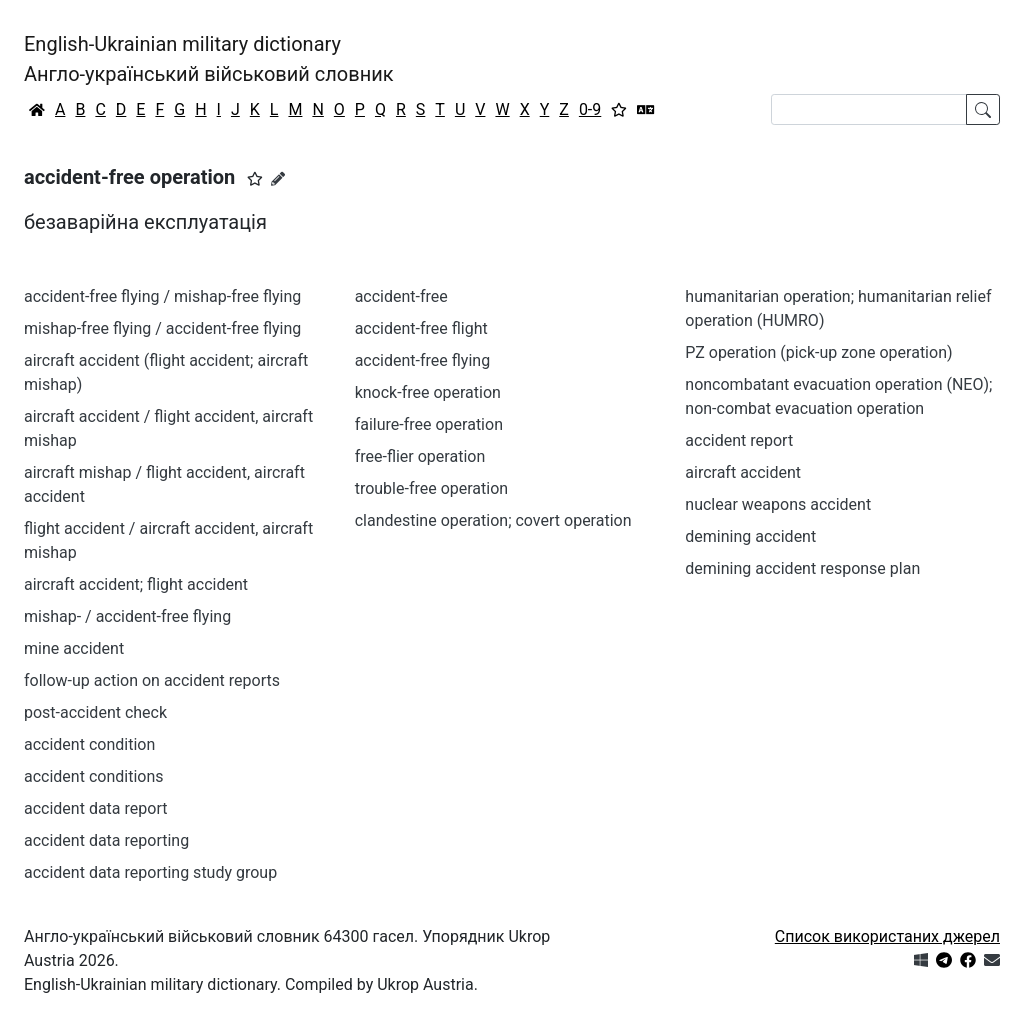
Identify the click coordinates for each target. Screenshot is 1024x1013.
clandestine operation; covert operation (493, 520)
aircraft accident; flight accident (136, 584)
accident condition (89, 744)
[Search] (869, 109)
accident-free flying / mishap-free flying (162, 296)
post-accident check (95, 712)
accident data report (95, 808)
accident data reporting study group (150, 872)
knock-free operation (428, 392)
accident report (739, 440)
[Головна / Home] (37, 110)
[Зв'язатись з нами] (992, 960)
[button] (255, 179)
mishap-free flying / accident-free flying (162, 328)
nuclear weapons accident (778, 504)
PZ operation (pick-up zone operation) (818, 352)
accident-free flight (421, 328)
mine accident (74, 648)
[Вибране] (619, 110)
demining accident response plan (802, 568)
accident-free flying (422, 360)
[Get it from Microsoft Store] (921, 960)
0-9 (590, 109)
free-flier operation (420, 456)
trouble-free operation (432, 488)
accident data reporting (106, 840)
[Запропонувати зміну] (278, 179)
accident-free (401, 296)
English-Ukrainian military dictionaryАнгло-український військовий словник (209, 59)
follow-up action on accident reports (152, 680)
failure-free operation (429, 424)
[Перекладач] (646, 110)
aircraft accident (743, 472)
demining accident (750, 536)
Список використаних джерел (887, 936)
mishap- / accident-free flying (127, 616)
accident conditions (93, 776)
